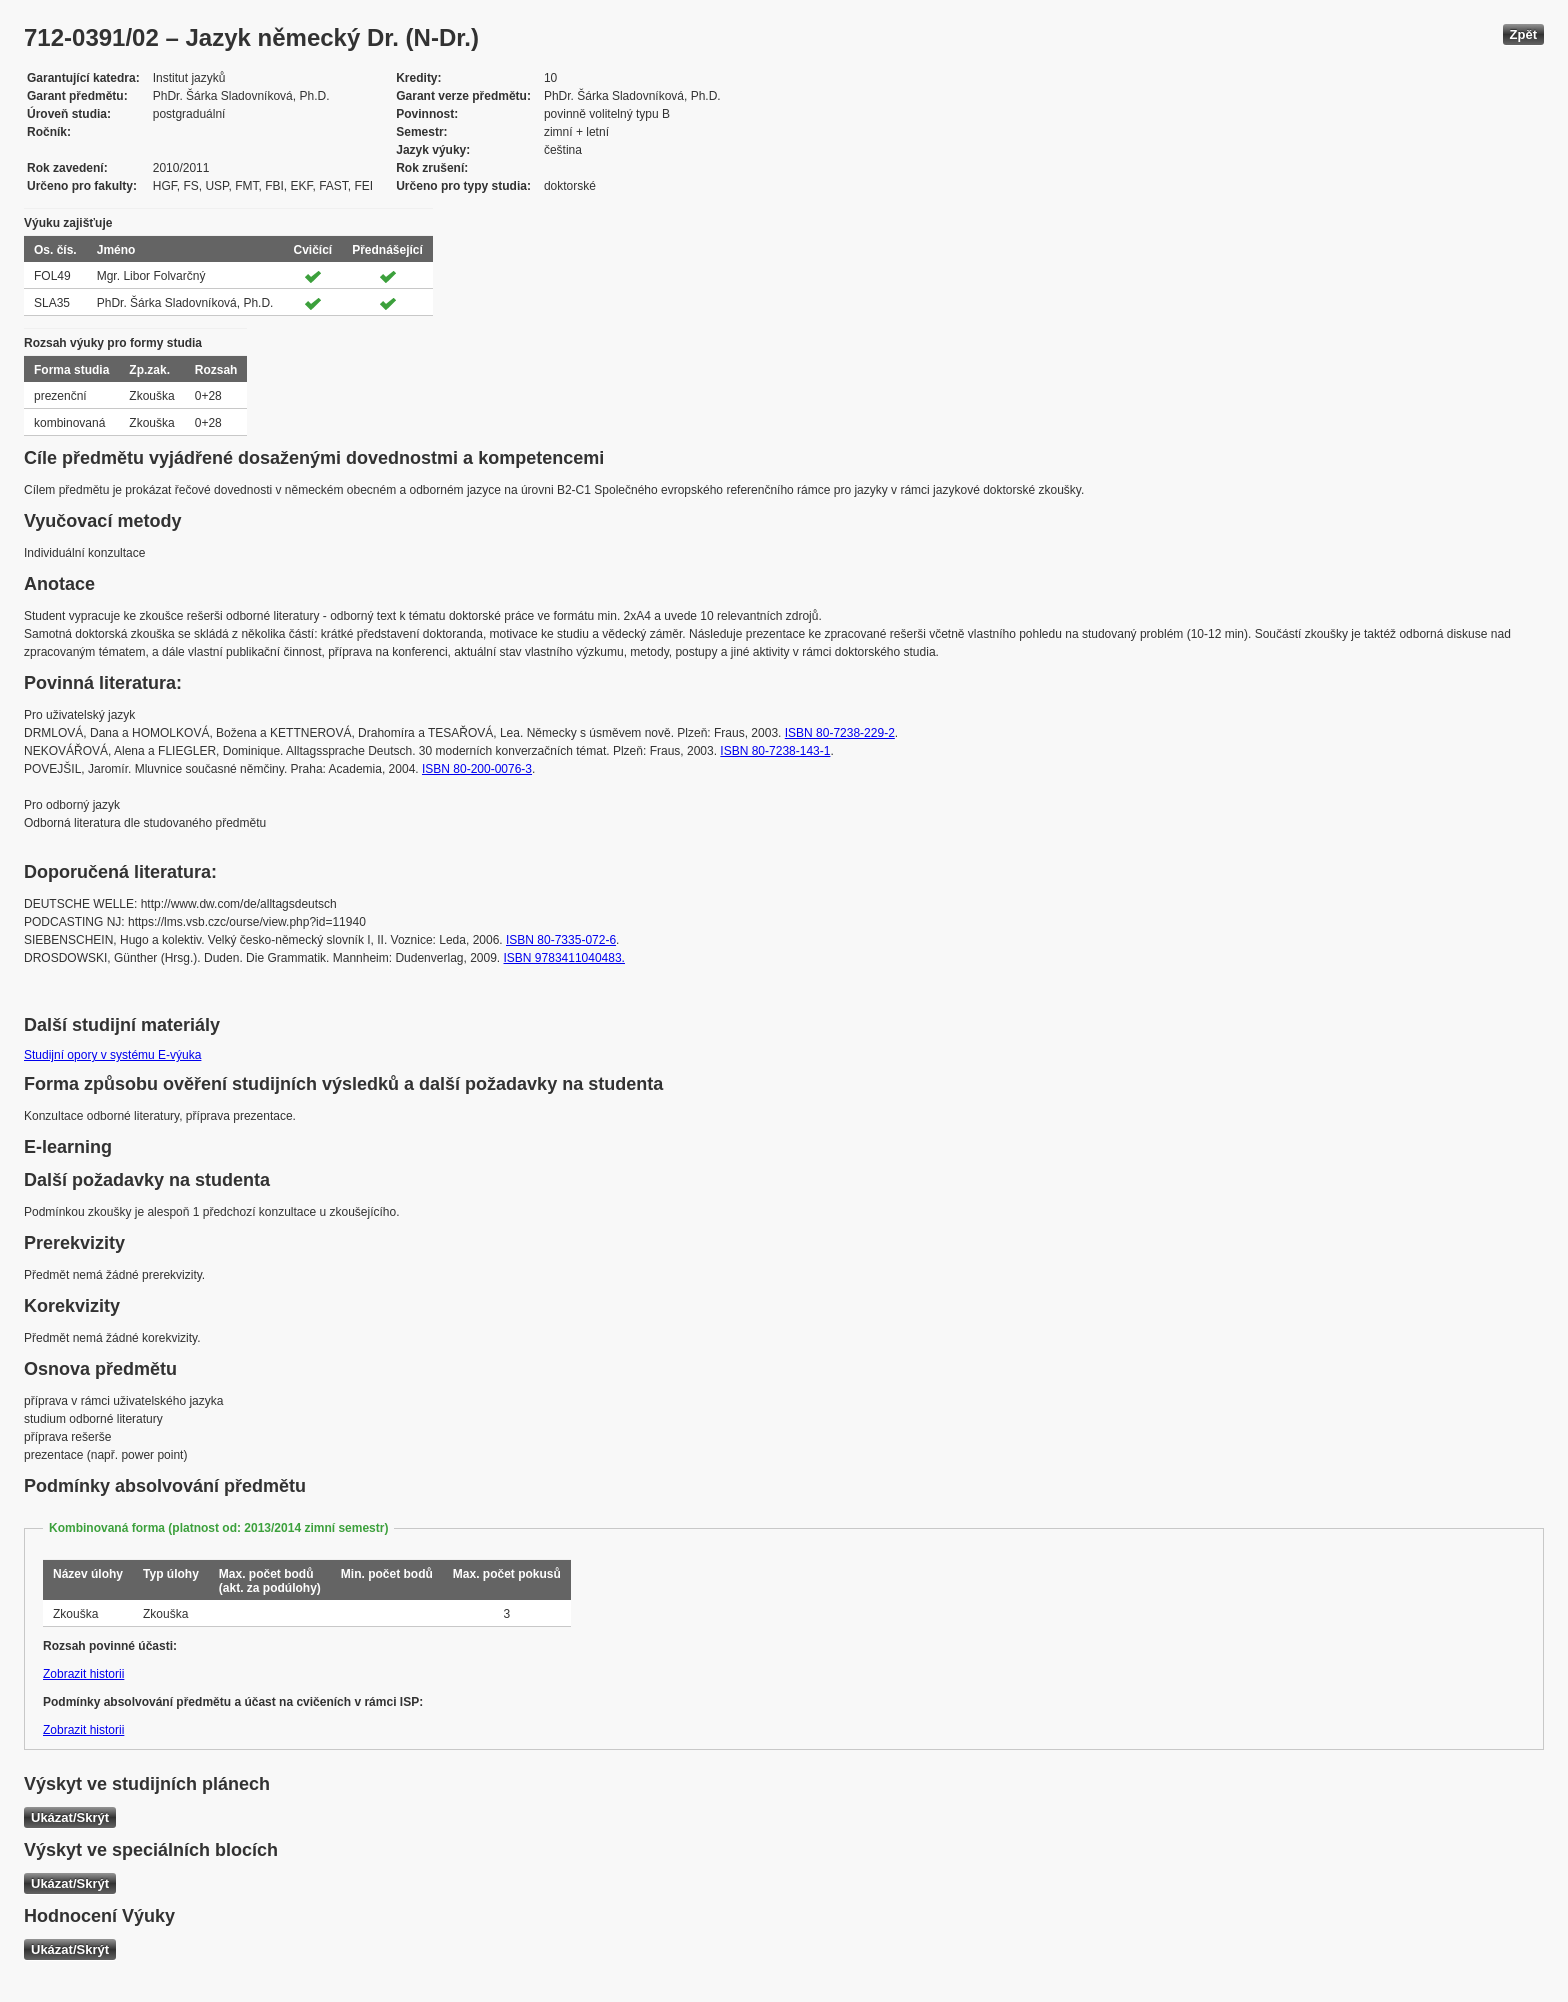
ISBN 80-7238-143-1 (775, 751)
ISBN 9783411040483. (564, 958)
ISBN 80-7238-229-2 (840, 733)
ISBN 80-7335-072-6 (561, 940)
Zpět (1523, 34)
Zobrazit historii (83, 1674)
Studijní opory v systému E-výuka (112, 1055)
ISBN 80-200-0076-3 (477, 769)
